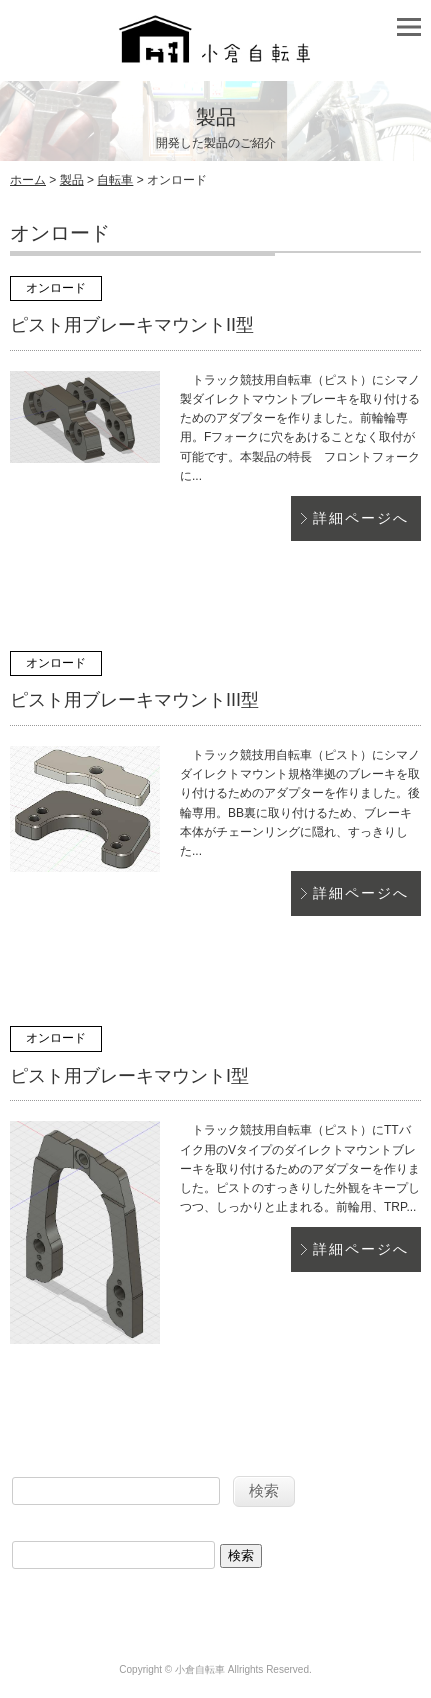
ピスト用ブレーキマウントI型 (129, 1076)
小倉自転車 (200, 1669)
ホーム (28, 180)
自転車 (115, 180)
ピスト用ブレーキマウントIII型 (134, 700)
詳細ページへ (361, 518)
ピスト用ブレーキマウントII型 (132, 325)
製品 (72, 180)
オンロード (56, 288)
